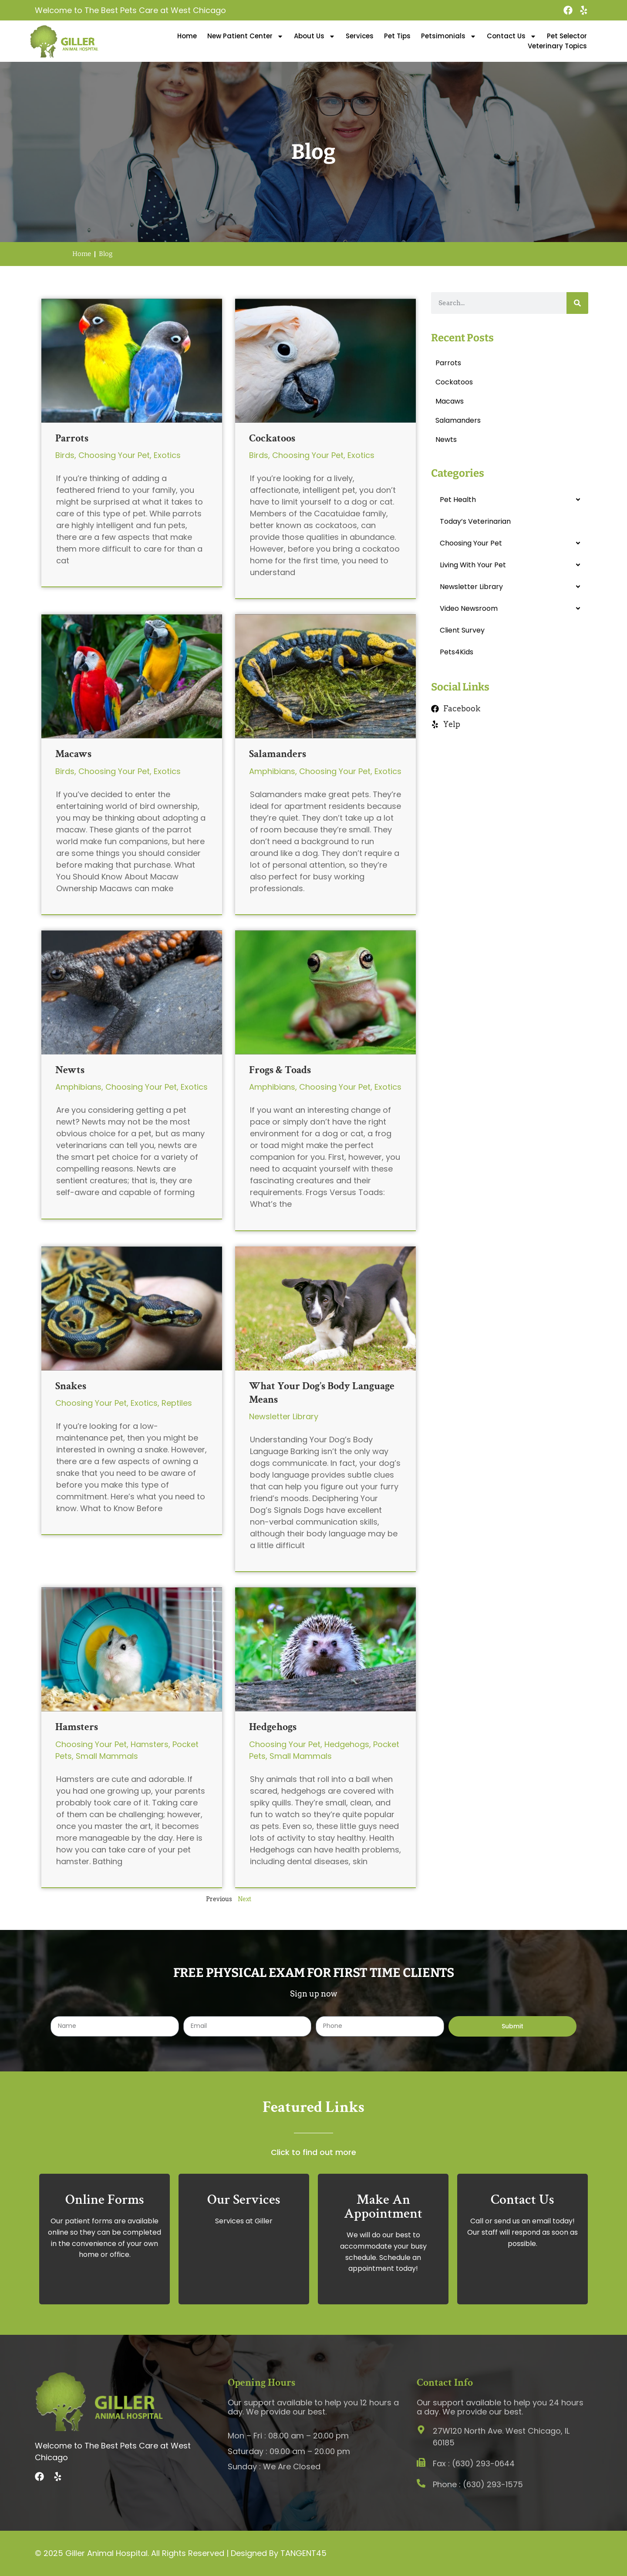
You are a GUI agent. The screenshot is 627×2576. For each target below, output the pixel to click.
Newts (69, 1070)
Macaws (73, 754)
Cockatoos (272, 438)
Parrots (71, 438)
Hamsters (76, 1727)
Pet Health (458, 500)
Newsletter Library (283, 1416)
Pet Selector (567, 35)
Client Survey (462, 630)
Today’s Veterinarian (475, 521)
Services (360, 35)
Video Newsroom (469, 608)
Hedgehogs (273, 1727)
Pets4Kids (456, 652)
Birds (64, 455)
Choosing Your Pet (114, 455)
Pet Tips (397, 35)
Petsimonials (448, 36)
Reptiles (177, 1402)
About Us (314, 36)
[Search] (577, 303)
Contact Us (511, 36)
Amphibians (272, 771)
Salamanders (277, 754)
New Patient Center (245, 36)
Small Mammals (107, 1756)
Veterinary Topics (557, 46)
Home (187, 35)
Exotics (167, 455)
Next (244, 1899)
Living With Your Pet (473, 565)
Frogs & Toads (280, 1070)
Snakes (70, 1386)
